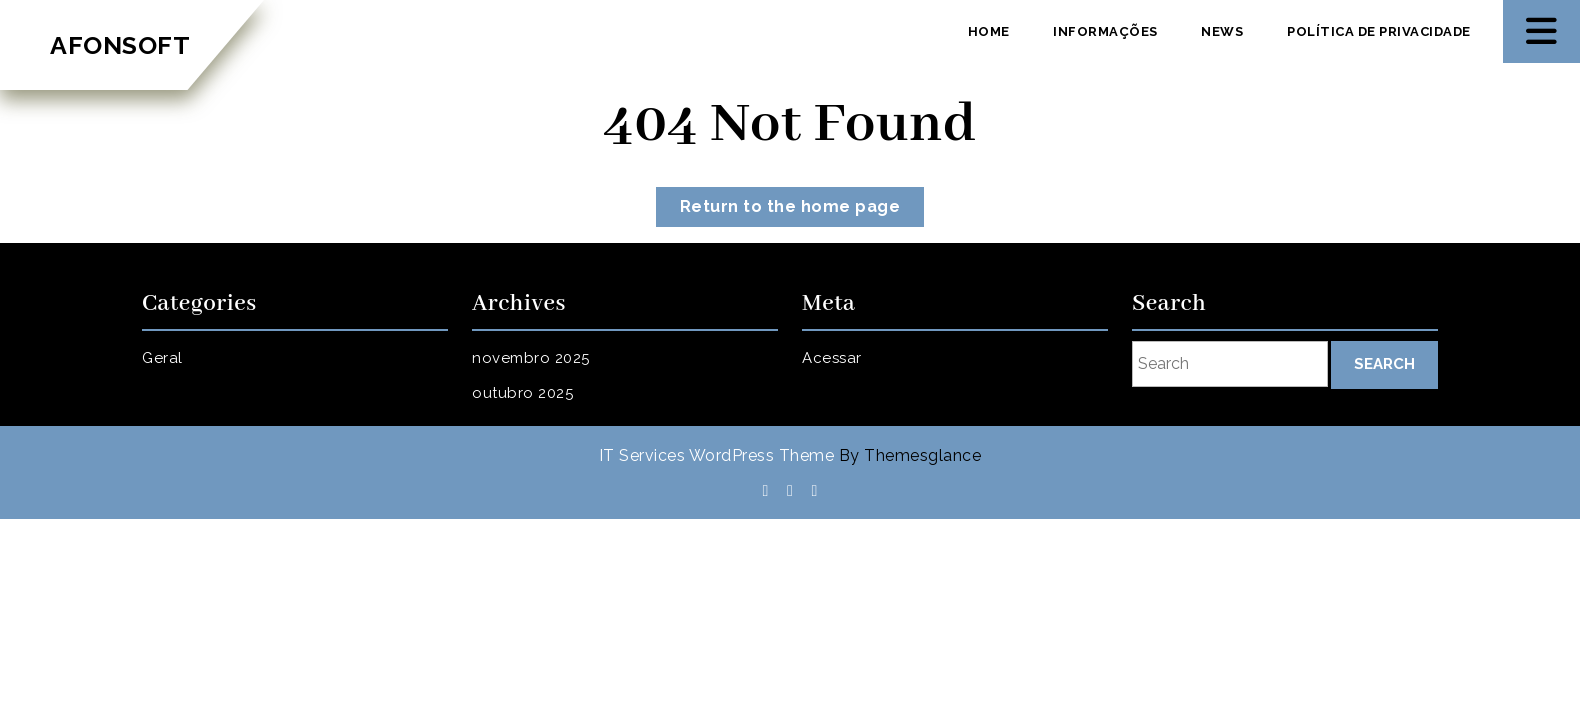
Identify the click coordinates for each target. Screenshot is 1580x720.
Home (989, 31)
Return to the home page (802, 210)
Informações (1105, 31)
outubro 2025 (522, 393)
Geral (162, 358)
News (1222, 31)
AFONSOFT (120, 45)
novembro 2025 (531, 358)
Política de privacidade (1379, 31)
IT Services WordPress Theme (717, 455)
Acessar (832, 358)
